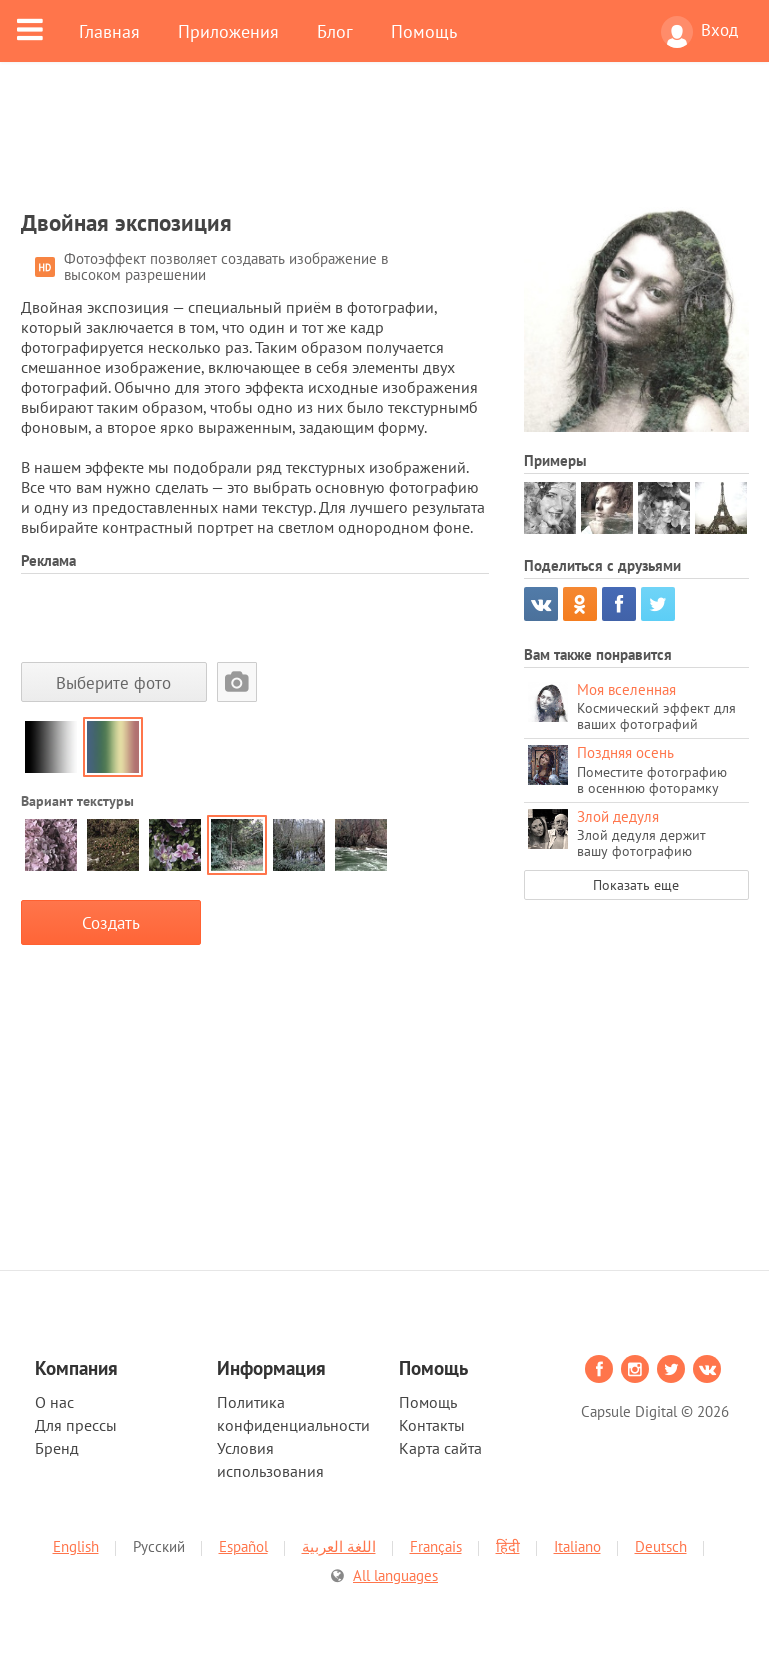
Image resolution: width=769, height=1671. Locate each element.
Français (436, 1546)
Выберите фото (113, 682)
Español (243, 1546)
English (76, 1546)
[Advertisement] (385, 147)
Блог (335, 31)
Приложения (228, 31)
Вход (699, 32)
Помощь (424, 31)
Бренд (57, 1448)
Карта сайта (440, 1448)
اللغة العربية (339, 1546)
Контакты (432, 1425)
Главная (109, 31)
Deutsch (661, 1546)
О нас (54, 1402)
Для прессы (76, 1425)
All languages (395, 1575)
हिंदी (508, 1546)
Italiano (577, 1546)
